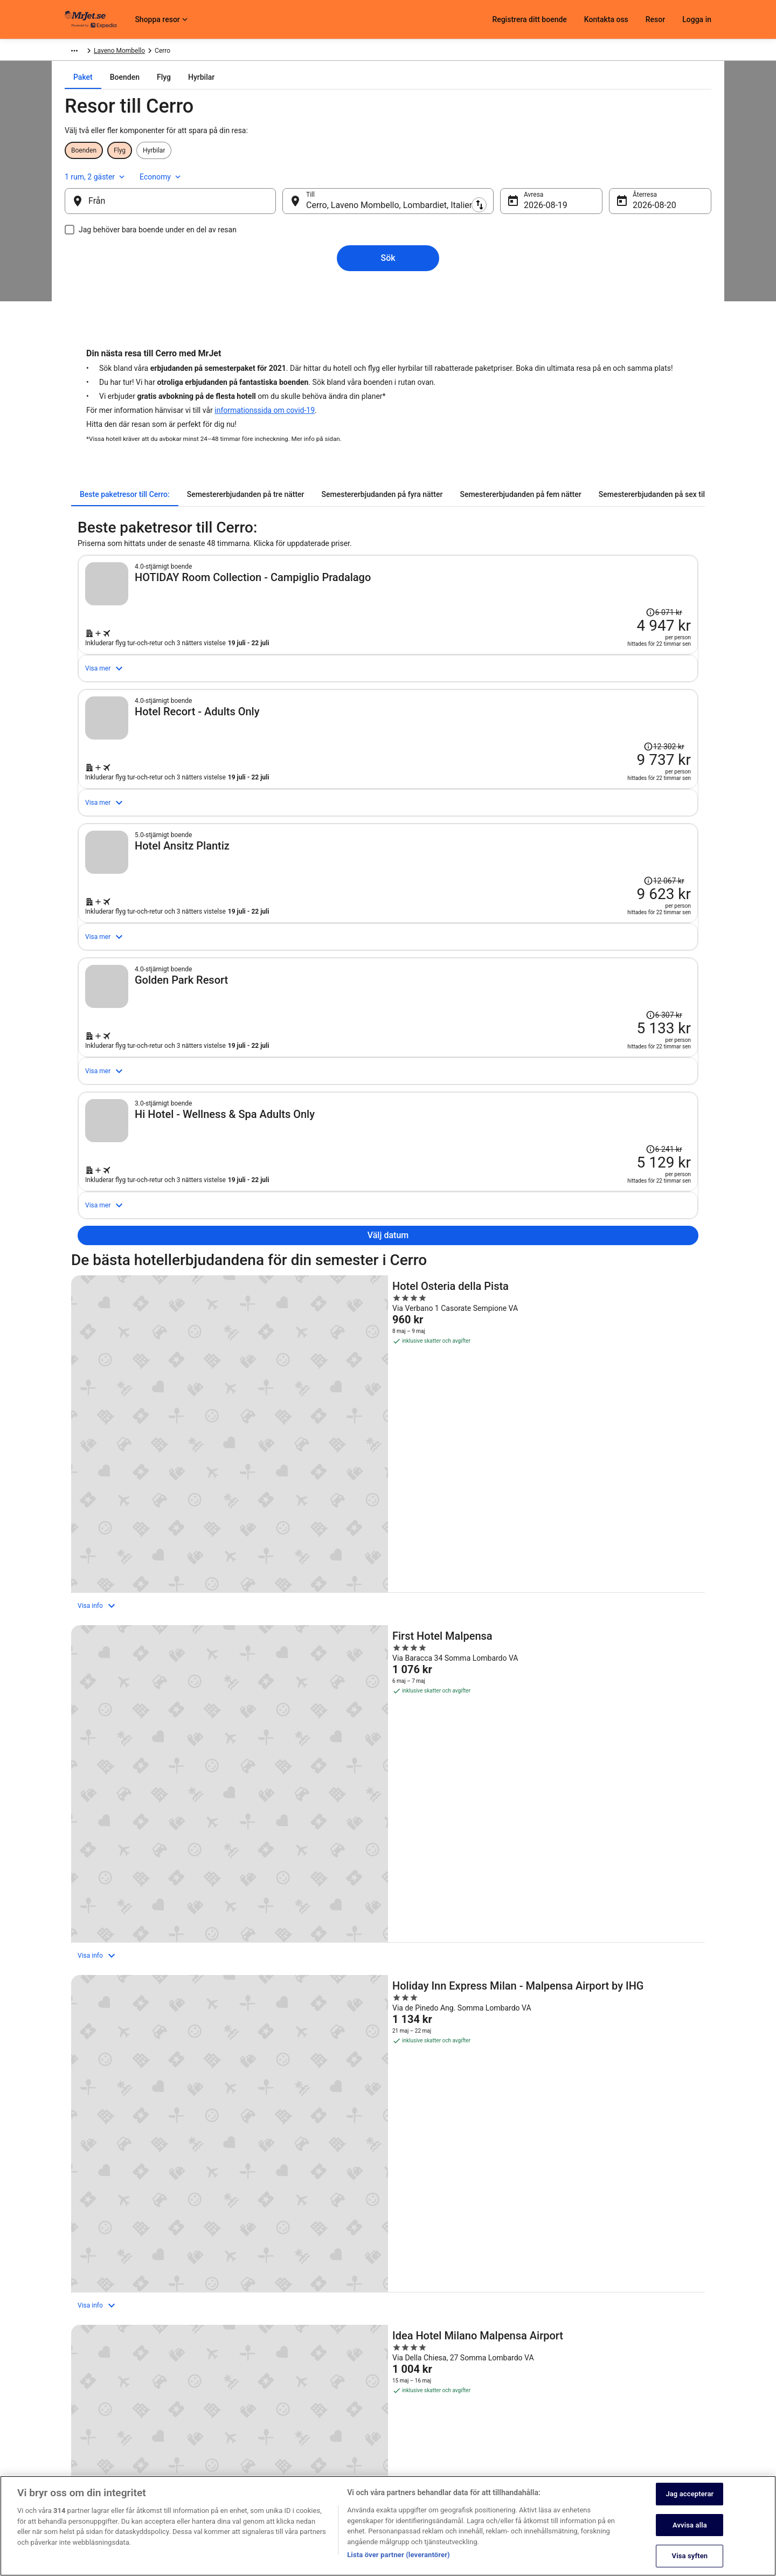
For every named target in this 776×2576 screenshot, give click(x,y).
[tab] (327, 97)
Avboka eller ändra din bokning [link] (554, 2398)
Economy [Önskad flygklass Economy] (663, 174)
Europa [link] (136, 52)
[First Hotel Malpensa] (388, 1636)
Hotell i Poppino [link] (102, 2289)
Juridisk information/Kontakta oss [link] (336, 2484)
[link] (154, 2094)
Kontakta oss (606, 19)
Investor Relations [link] (90, 2450)
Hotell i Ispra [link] (96, 2227)
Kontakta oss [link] (529, 2381)
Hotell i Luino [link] (413, 2248)
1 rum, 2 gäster (598, 174)
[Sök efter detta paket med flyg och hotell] (539, 651)
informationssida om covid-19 (264, 415)
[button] (388, 2142)
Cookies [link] (298, 2398)
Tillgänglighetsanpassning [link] (325, 2467)
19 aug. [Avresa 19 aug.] (529, 209)
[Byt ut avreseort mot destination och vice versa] (290, 205)
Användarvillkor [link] (309, 2415)
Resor (655, 19)
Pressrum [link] (78, 2432)
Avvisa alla (690, 2535)
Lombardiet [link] (199, 52)
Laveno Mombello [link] (250, 52)
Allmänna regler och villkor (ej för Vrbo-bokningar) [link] (358, 2432)
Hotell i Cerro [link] (97, 2207)
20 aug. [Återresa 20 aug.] (629, 209)
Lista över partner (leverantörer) (398, 2564)
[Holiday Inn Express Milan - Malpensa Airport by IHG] (601, 1636)
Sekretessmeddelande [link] (319, 2381)
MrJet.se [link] (77, 52)
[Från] (188, 205)
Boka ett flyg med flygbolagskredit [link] (559, 2415)
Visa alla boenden (388, 2007)
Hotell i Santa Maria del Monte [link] (442, 2289)
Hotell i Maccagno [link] (105, 2268)
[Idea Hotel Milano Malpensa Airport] (174, 1855)
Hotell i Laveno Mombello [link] (118, 2248)
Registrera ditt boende (529, 19)
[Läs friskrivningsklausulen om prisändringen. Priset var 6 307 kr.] (610, 1144)
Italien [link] (165, 52)
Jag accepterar (689, 2503)
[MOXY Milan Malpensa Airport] (388, 1855)
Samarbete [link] (80, 2415)
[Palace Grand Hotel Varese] (601, 1855)
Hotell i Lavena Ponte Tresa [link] (437, 2227)
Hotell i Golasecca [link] (421, 2207)
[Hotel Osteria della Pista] (174, 1636)
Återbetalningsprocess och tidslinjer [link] (561, 2432)
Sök (387, 262)
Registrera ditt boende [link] (96, 2398)
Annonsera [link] (80, 2467)
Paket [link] (108, 52)
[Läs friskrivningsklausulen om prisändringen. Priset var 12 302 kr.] (607, 766)
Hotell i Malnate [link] (417, 2268)
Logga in (696, 19)
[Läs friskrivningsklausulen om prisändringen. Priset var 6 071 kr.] (666, 574)
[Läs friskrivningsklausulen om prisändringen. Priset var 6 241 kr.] (610, 1333)
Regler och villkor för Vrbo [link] (324, 2450)
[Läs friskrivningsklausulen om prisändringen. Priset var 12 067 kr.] (607, 955)
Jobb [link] (72, 2381)
